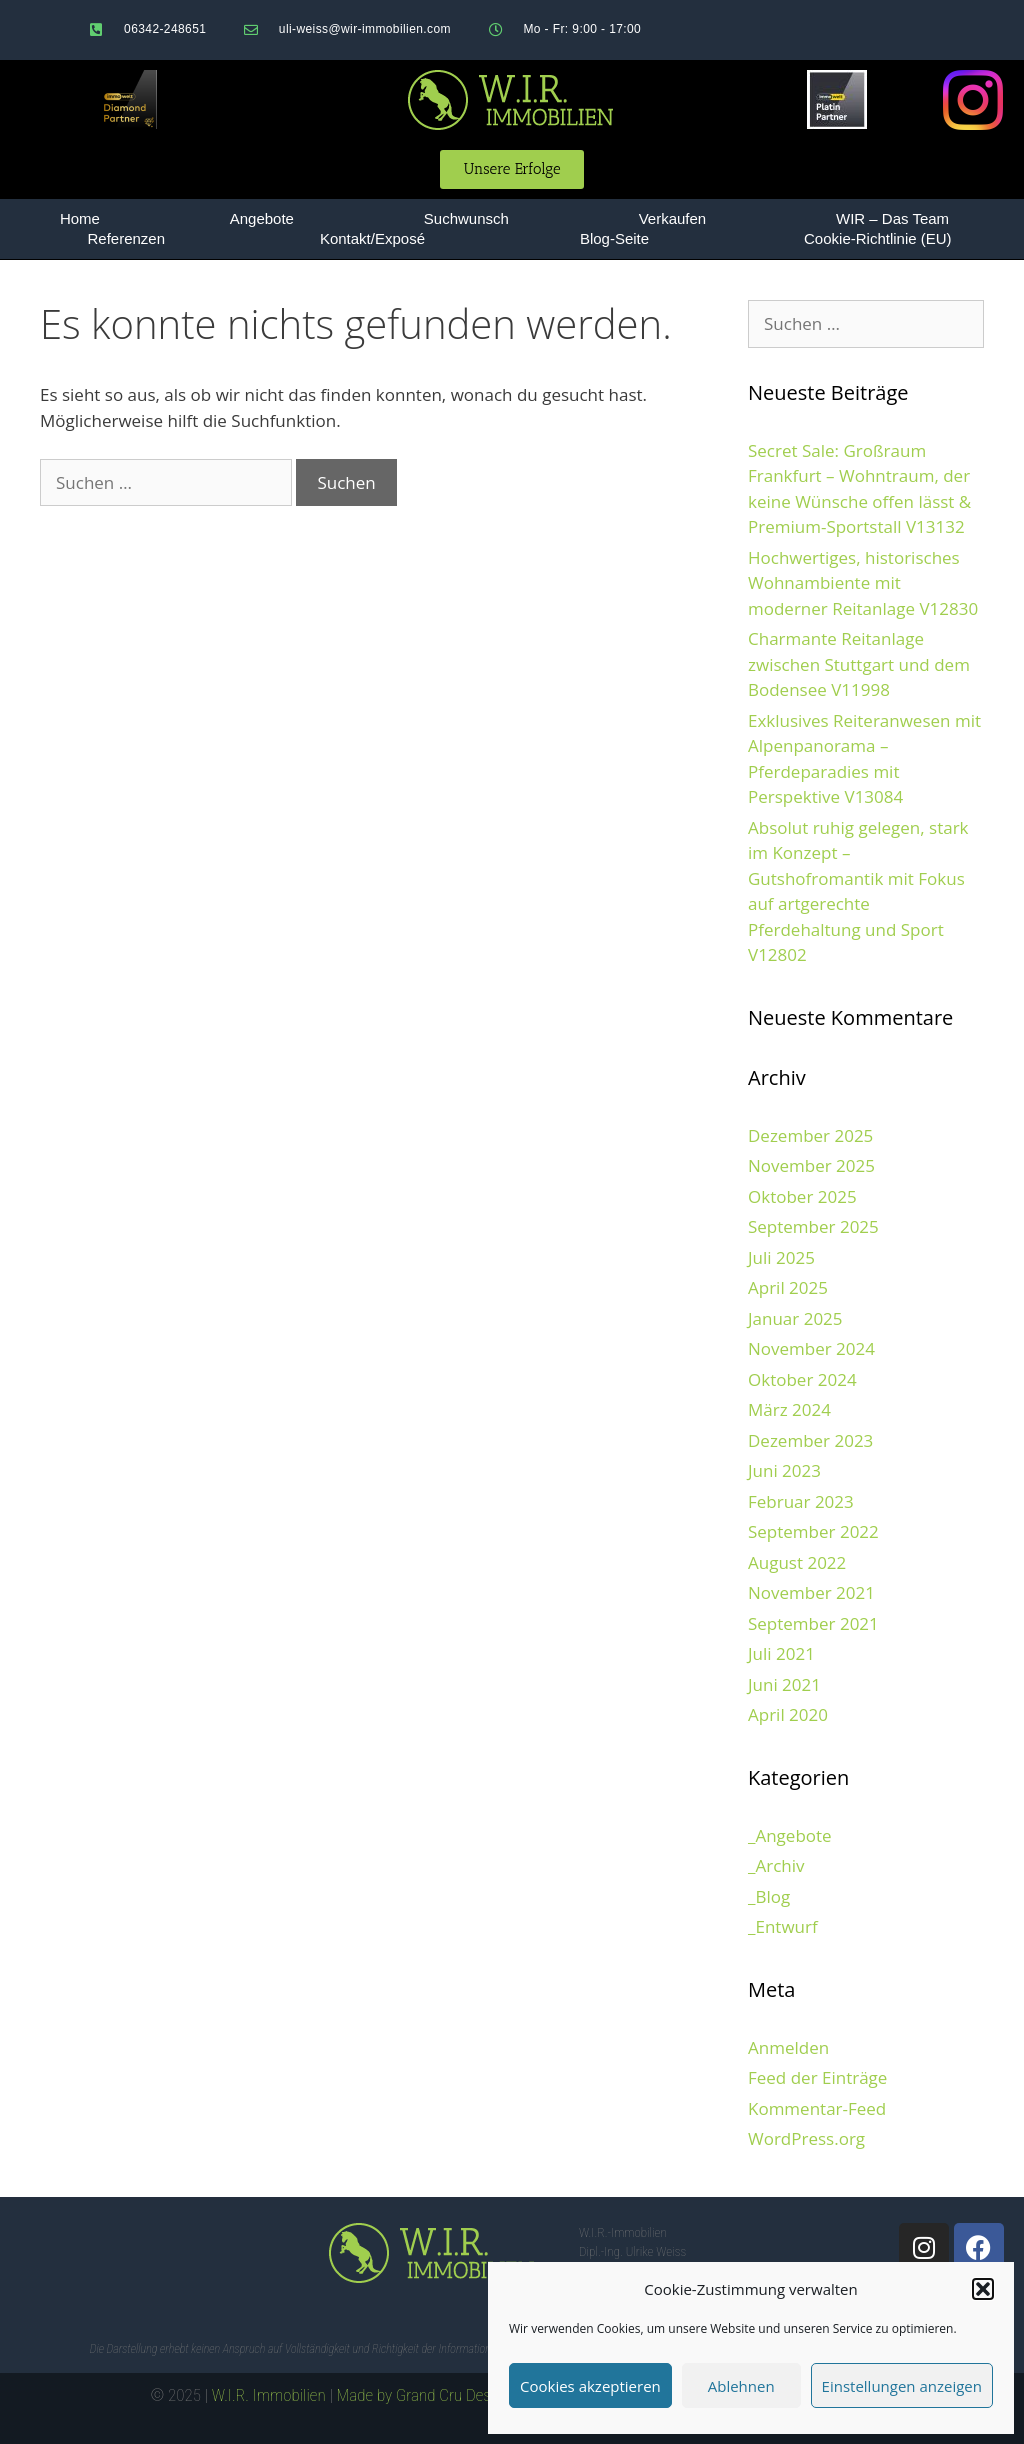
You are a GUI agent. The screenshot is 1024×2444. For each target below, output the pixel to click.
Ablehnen (741, 2386)
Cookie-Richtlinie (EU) (878, 238)
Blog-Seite (614, 238)
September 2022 (813, 1531)
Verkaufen (673, 218)
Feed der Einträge (817, 2077)
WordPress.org (806, 2138)
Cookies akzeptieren (590, 2386)
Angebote (262, 218)
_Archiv (776, 1865)
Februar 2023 (801, 1501)
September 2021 (813, 1623)
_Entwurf (783, 1926)
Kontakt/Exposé (372, 238)
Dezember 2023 (810, 1440)
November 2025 (811, 1165)
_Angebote (790, 1835)
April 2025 (788, 1287)
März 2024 (789, 1409)
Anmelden (788, 2047)
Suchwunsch (466, 218)
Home (80, 218)
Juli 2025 (781, 1257)
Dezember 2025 (810, 1135)
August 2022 (797, 1562)
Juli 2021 (781, 1653)
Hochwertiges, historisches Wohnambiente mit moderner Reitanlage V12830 (863, 583)
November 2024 (811, 1348)
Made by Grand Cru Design (424, 2395)
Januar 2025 (795, 1318)
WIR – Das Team (892, 218)
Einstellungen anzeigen (902, 2386)
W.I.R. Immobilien (269, 2395)
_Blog (769, 1896)
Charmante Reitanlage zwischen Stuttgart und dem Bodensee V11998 (859, 664)
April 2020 (788, 1714)
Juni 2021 (784, 1684)
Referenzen (126, 238)
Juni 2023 (784, 1470)
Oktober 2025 (802, 1196)
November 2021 (811, 1592)
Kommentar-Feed (817, 2108)
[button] (983, 2289)
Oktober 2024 (802, 1379)
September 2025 (813, 1226)
